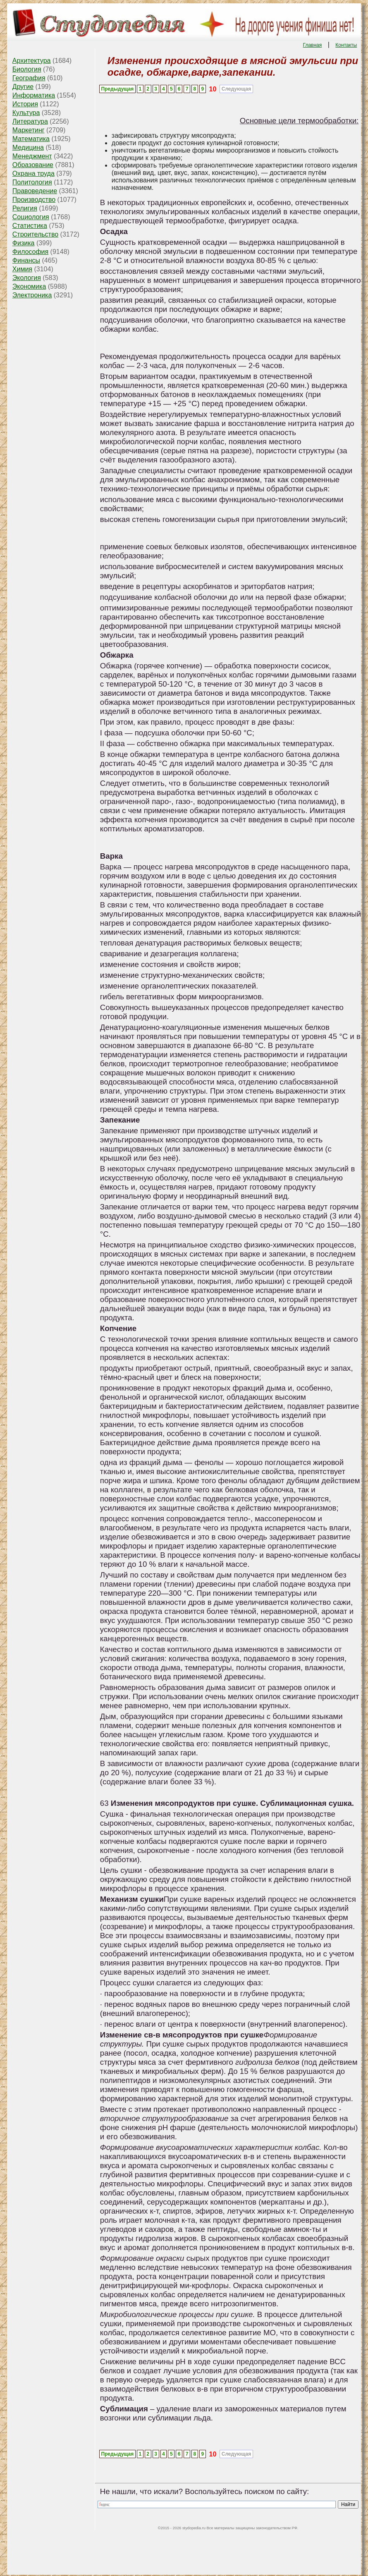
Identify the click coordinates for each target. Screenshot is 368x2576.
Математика (31, 138)
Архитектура (31, 60)
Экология (26, 277)
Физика (23, 243)
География (28, 77)
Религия (24, 208)
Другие (22, 86)
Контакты (346, 45)
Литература (30, 121)
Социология (30, 216)
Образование (32, 164)
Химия (22, 269)
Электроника (32, 295)
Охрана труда (33, 173)
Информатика (33, 95)
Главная (312, 45)
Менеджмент (32, 156)
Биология (26, 69)
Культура (26, 112)
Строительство (35, 234)
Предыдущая (117, 89)
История (25, 104)
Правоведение (34, 190)
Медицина (28, 147)
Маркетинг (28, 130)
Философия (30, 251)
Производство (33, 199)
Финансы (26, 260)
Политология (32, 182)
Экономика (29, 286)
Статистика (29, 225)
